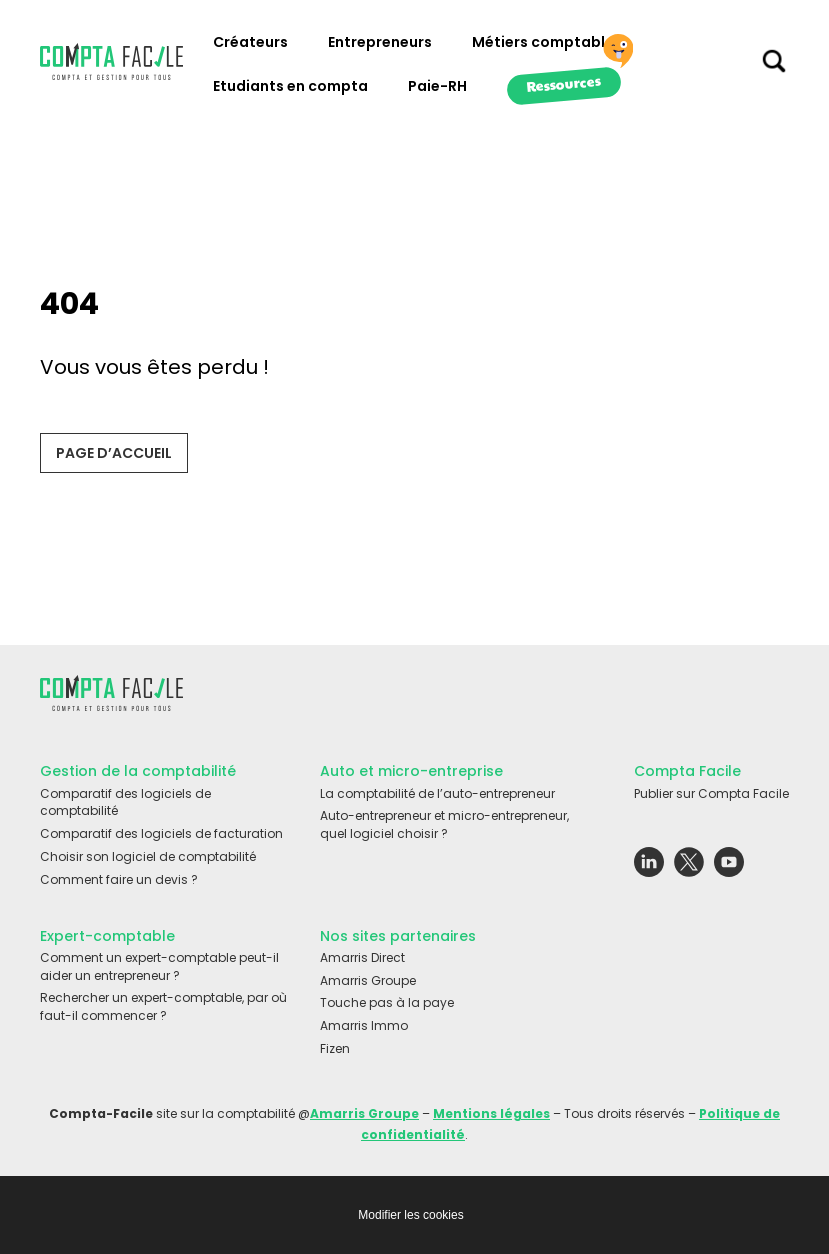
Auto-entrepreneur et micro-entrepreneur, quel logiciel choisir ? (444, 824)
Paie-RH (437, 86)
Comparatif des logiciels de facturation (161, 833)
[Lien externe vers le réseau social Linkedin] (649, 867)
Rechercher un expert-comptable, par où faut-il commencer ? (163, 1006)
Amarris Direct (362, 957)
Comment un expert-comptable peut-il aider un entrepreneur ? (159, 966)
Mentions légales (491, 1113)
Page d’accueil (114, 453)
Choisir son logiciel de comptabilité (148, 856)
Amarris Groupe (368, 980)
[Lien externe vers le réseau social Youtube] (729, 867)
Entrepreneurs (380, 42)
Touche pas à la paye (387, 1002)
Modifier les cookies (410, 1215)
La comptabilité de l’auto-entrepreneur (437, 793)
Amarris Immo (364, 1025)
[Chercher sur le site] (774, 66)
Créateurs (250, 42)
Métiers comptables (547, 42)
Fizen (335, 1048)
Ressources (563, 83)
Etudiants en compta (290, 86)
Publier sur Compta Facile (711, 793)
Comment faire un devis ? (119, 879)
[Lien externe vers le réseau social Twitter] (689, 867)
